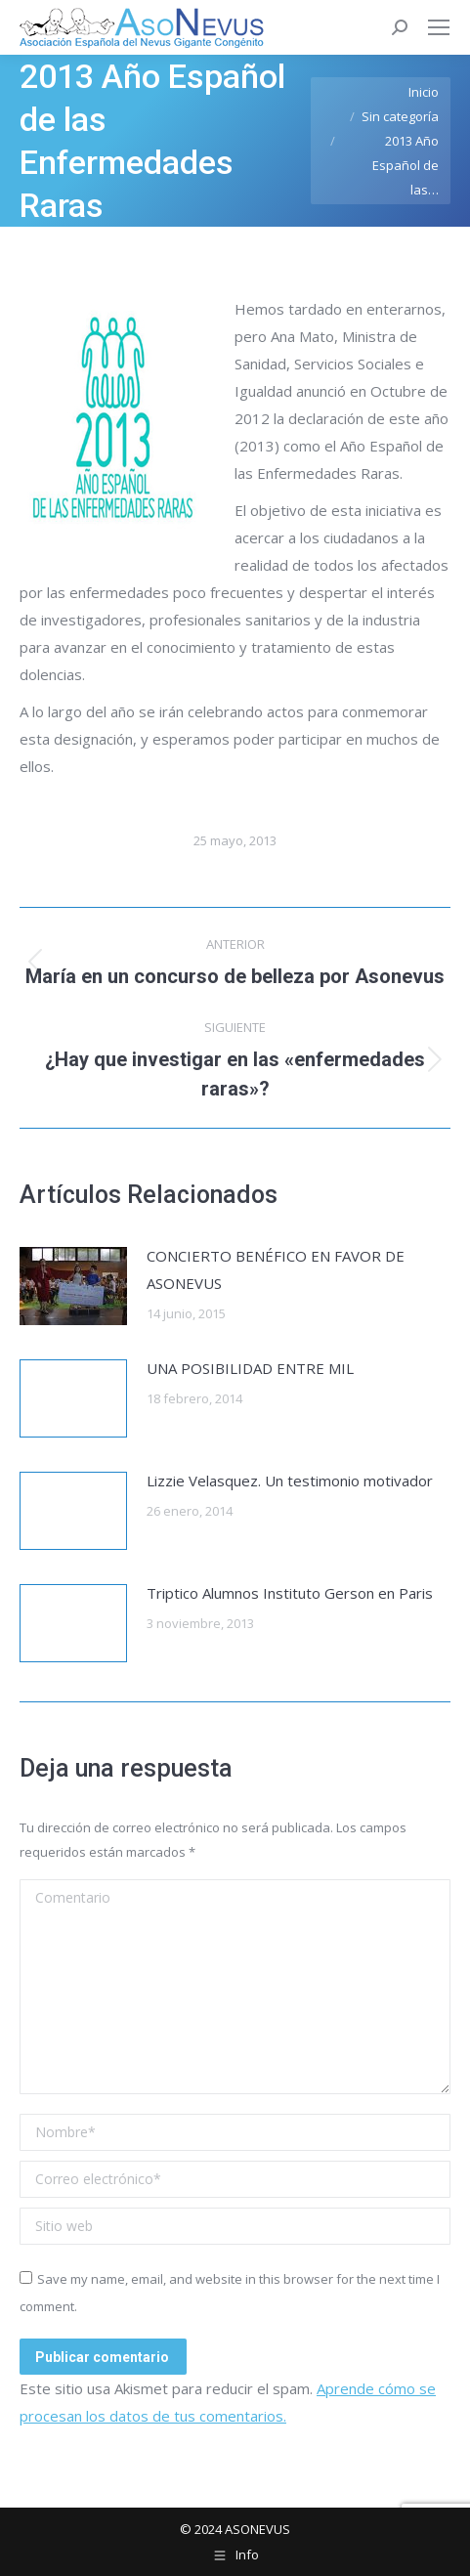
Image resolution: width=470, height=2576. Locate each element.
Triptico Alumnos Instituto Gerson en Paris (290, 1593)
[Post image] (73, 1286)
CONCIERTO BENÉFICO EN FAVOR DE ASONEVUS (276, 1269)
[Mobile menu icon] (438, 27)
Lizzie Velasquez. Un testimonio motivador (290, 1480)
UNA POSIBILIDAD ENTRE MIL (250, 1368)
